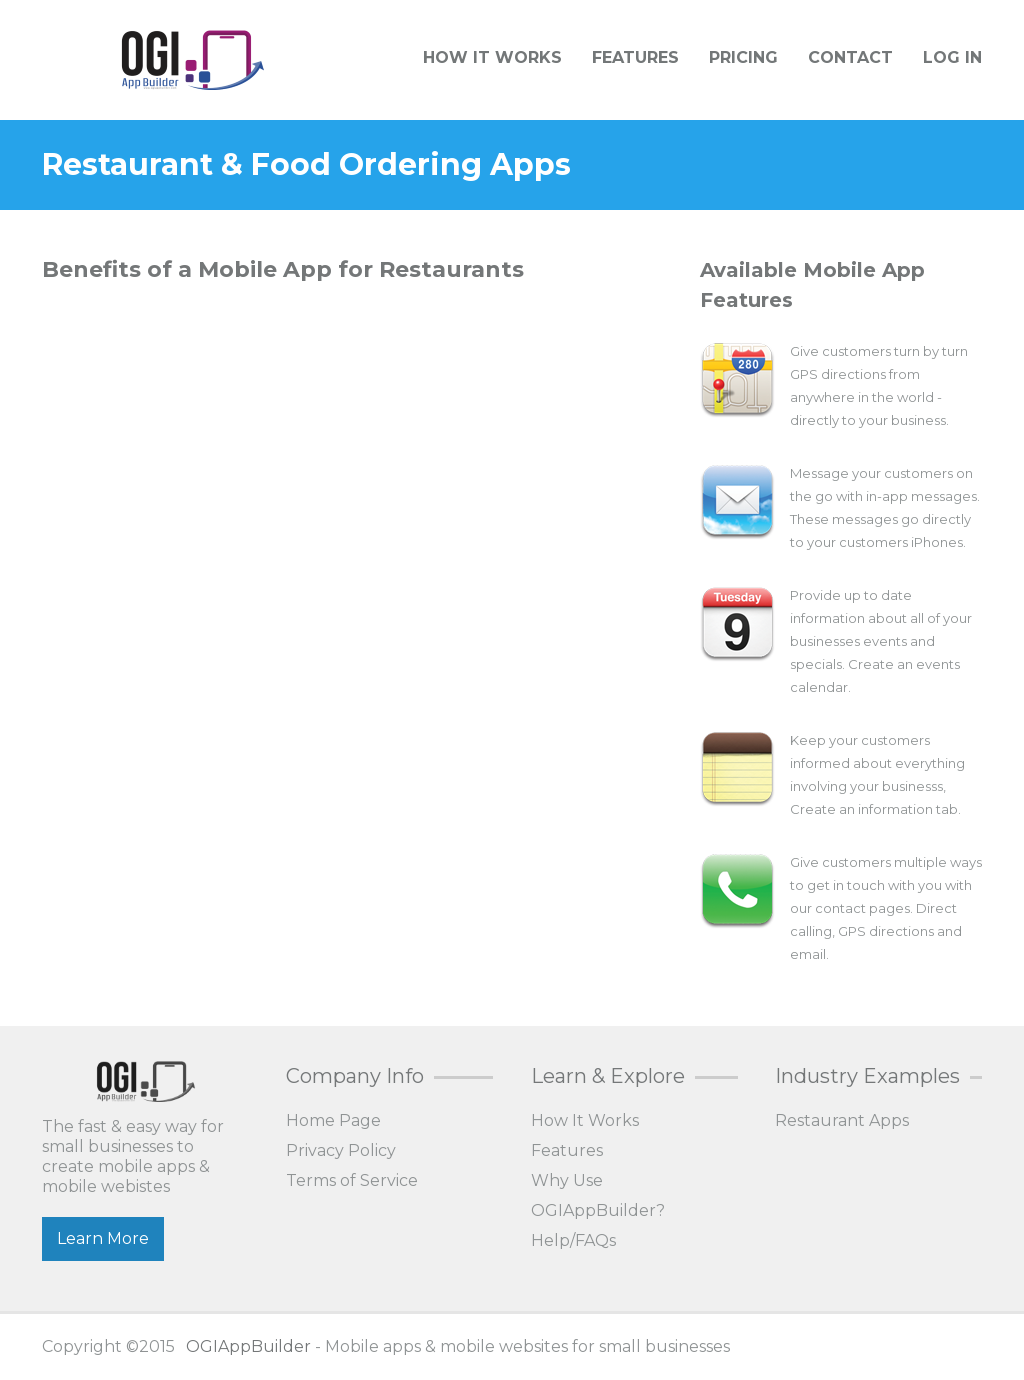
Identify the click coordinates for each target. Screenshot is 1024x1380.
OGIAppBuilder (248, 1346)
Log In (952, 57)
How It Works (492, 57)
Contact (850, 57)
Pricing (743, 57)
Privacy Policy (341, 1150)
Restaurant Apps (842, 1120)
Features (635, 57)
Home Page (333, 1120)
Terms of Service (352, 1180)
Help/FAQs (573, 1240)
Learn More (103, 1238)
